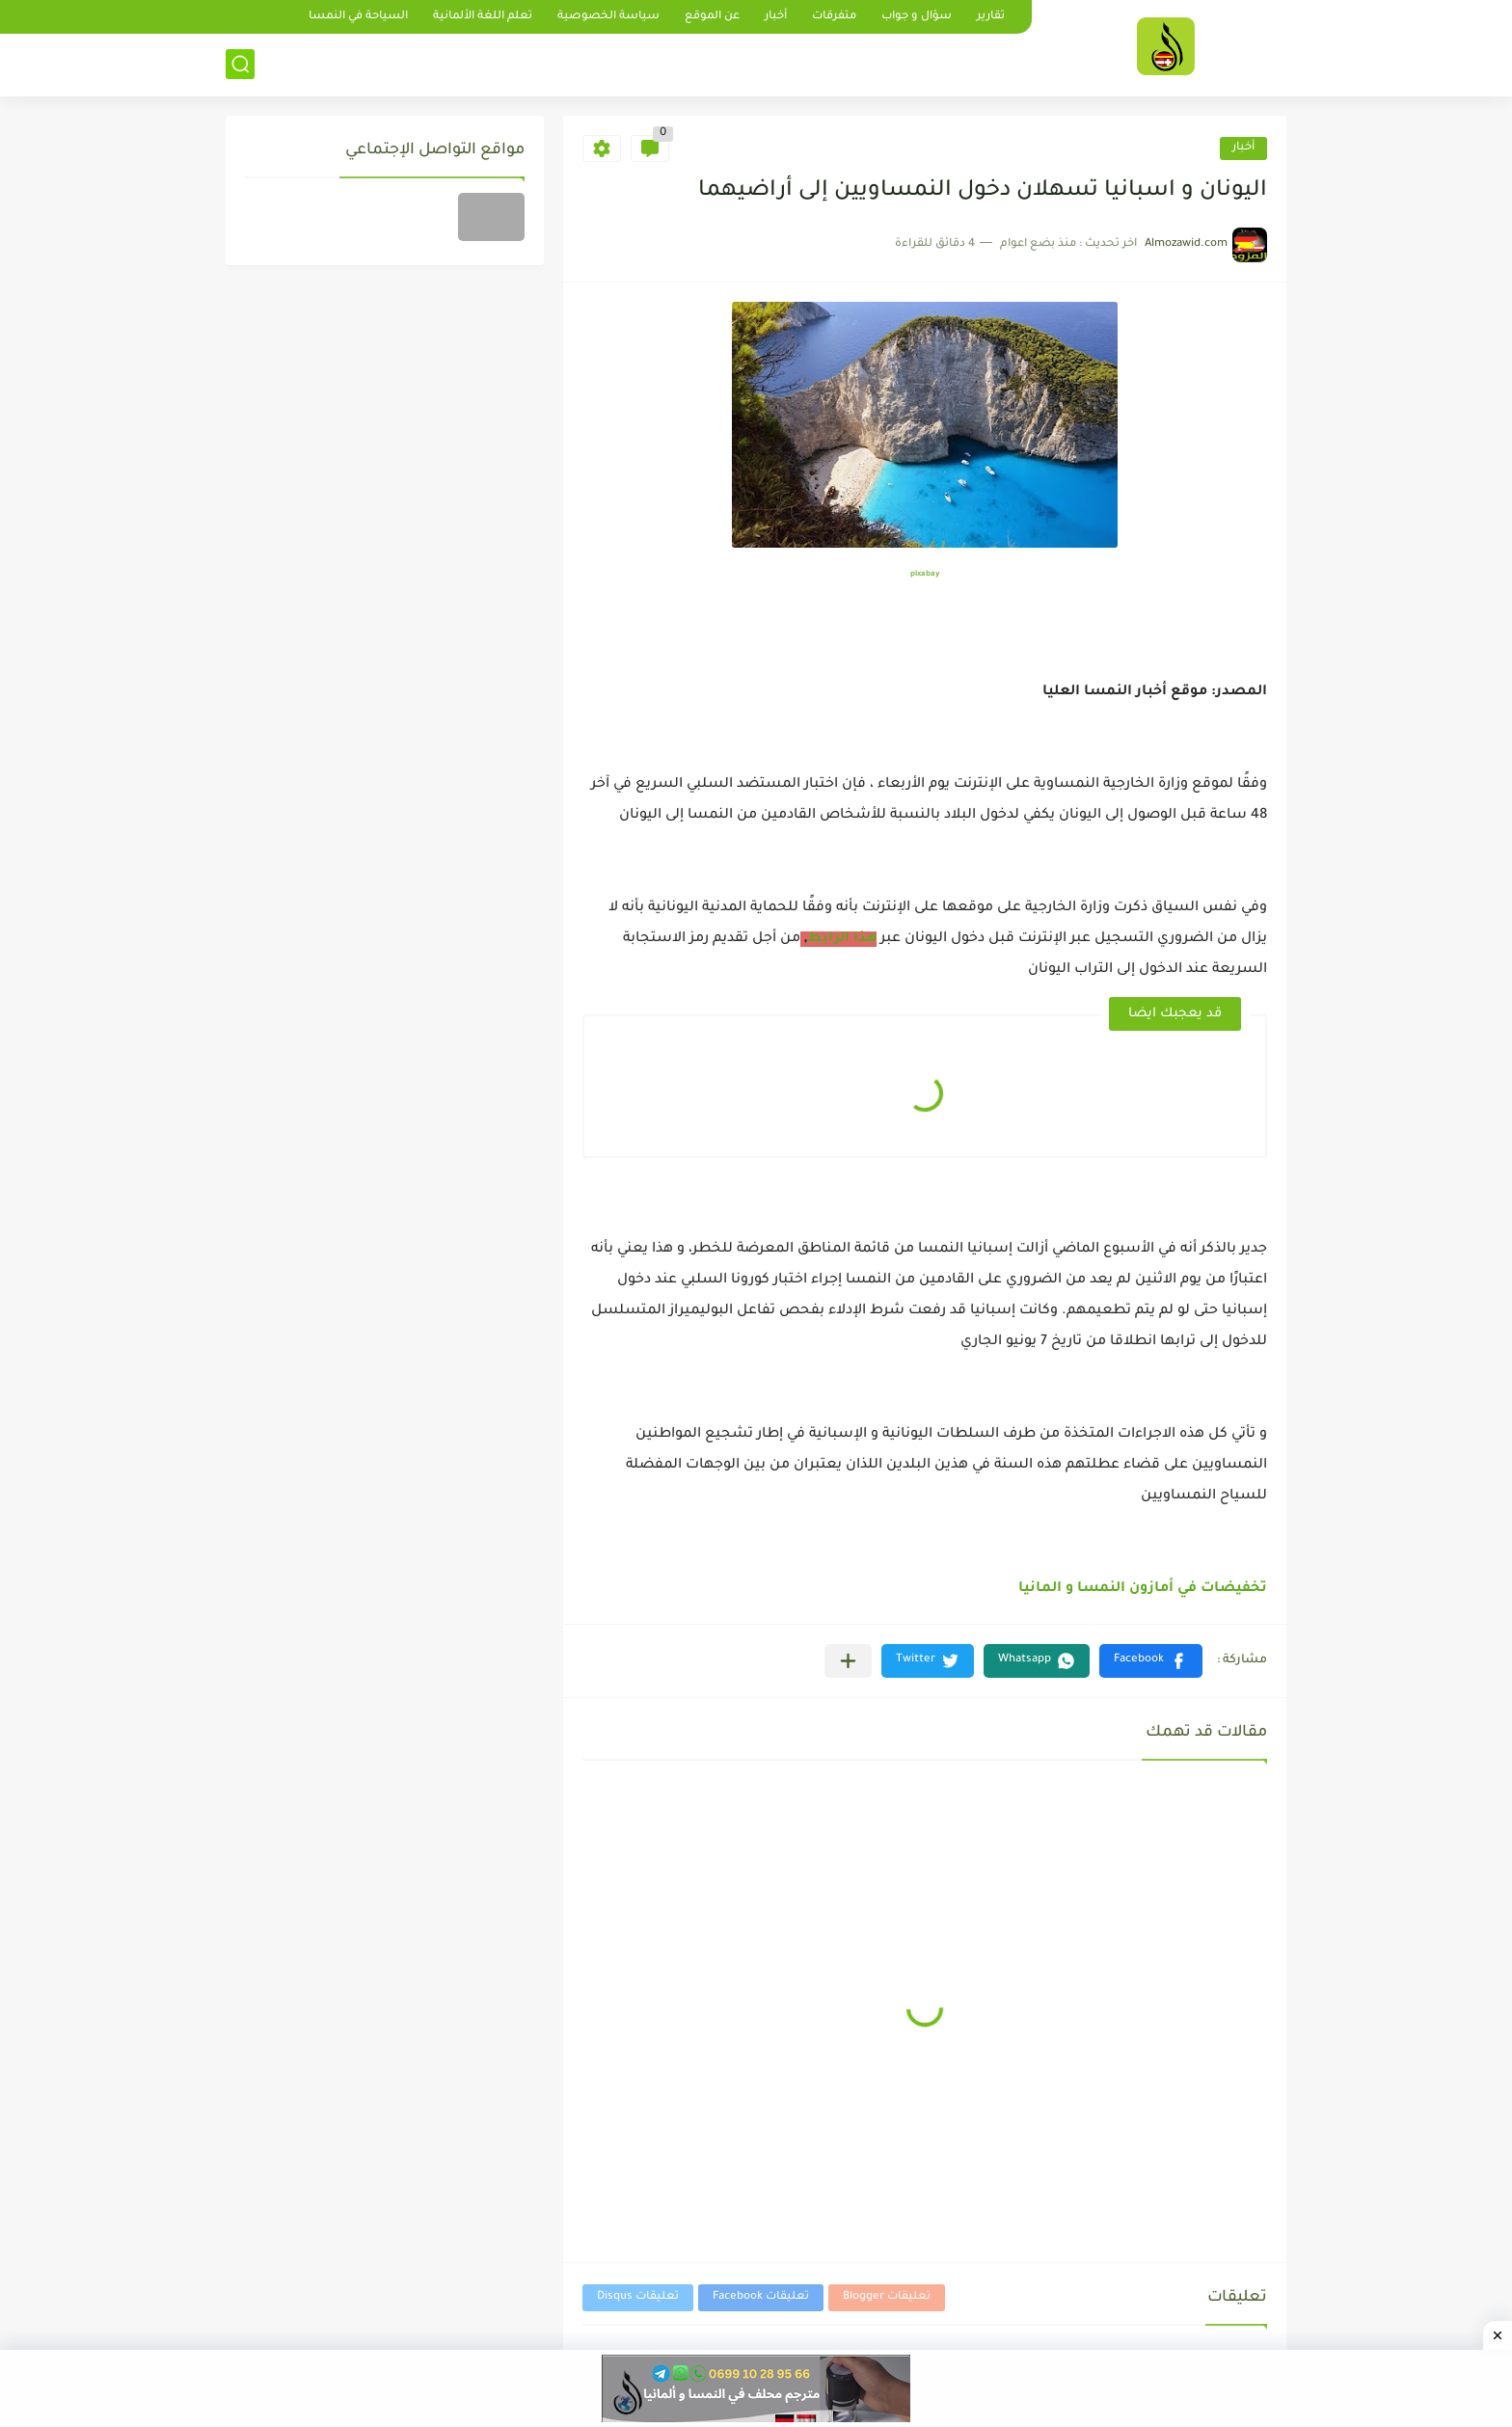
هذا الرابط (842, 939)
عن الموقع (712, 17)
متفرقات (834, 17)
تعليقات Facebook (761, 2297)
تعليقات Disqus (638, 2297)
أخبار (776, 17)
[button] (1150, 1661)
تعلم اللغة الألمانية (482, 17)
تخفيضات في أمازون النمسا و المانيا (1142, 1589)
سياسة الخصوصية (608, 17)
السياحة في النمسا (358, 17)
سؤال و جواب (916, 17)
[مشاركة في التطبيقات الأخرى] (848, 1661)
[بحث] (240, 64)
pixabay (924, 574)
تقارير (991, 17)
